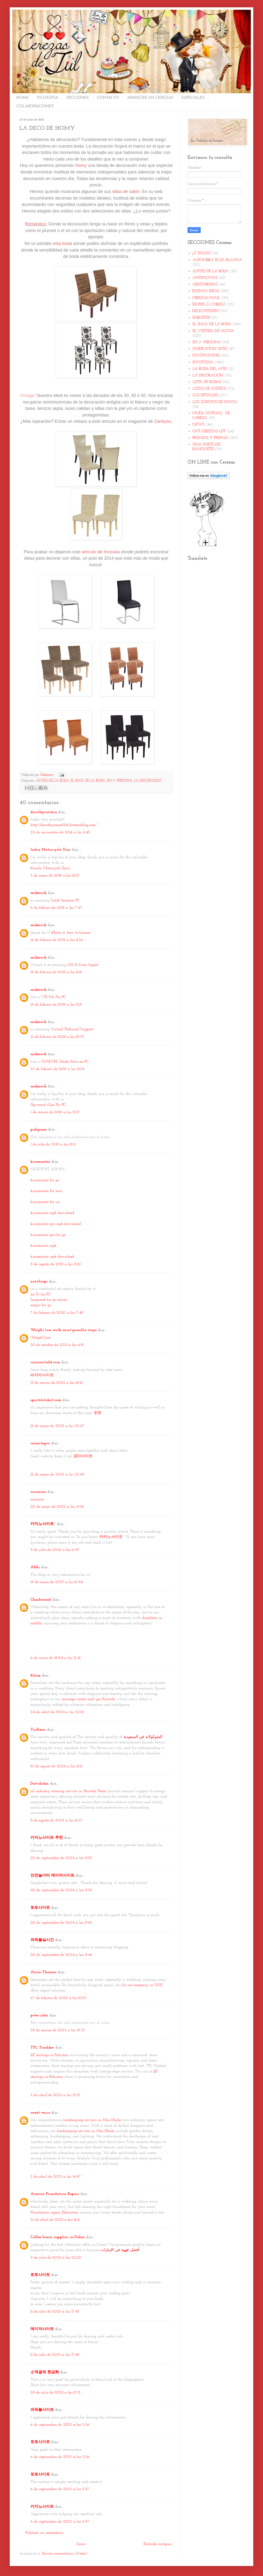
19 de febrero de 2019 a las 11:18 (56, 972)
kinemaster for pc (44, 1180)
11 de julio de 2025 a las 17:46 (54, 2355)
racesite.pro (40, 1443)
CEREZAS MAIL (206, 298)
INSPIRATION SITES (209, 349)
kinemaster (40, 1162)
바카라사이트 (42, 1375)
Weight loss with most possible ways (63, 1330)
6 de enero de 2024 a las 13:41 (55, 1658)
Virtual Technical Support (72, 1029)
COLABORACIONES (35, 106)
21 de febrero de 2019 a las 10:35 (57, 1037)
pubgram (38, 1129)
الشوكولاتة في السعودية (142, 1737)
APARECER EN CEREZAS (150, 98)
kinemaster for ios (45, 1202)
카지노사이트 (111, 1537)
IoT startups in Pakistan (49, 2055)
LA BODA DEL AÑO (209, 369)
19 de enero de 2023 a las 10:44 (56, 1582)
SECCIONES (77, 98)
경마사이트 (83, 1456)
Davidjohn (39, 1784)
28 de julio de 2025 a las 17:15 (55, 2392)
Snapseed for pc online (48, 1300)
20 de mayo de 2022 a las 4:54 (56, 1507)
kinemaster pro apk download (55, 1224)
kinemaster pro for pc (48, 1235)
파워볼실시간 (42, 1940)
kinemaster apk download (52, 1213)
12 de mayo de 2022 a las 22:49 (57, 1474)
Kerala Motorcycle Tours (50, 868)
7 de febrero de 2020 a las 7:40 (57, 1313)
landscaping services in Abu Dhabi (92, 2120)
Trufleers (38, 1730)
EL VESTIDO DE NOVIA (213, 331)
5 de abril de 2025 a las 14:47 (55, 2177)
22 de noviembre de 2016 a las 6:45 (60, 832)
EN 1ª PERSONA (119, 781)
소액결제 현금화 (44, 2372)
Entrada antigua (157, 2544)
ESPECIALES (192, 98)
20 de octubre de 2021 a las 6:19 (57, 1345)
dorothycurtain (43, 812)
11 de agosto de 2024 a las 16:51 (56, 1820)
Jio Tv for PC (40, 1294)
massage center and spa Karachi (88, 1699)
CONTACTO (108, 98)
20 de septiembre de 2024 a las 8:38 (61, 1890)
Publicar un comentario (44, 2533)
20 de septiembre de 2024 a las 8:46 (61, 1955)
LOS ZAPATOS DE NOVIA (214, 402)
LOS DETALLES (205, 395)
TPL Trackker (42, 2048)
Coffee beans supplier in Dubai (57, 2237)
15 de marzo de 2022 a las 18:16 (56, 1383)
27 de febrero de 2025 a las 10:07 (58, 1998)
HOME (22, 98)
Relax (35, 1675)
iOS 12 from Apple (82, 965)
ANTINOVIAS (204, 278)
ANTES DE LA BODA (52, 781)
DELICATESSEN (205, 311)
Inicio (80, 2544)
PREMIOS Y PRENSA (210, 438)
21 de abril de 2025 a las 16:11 (55, 2220)
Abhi (35, 1567)
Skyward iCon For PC (48, 1105)
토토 (98, 1413)
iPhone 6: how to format (70, 933)
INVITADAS (202, 362)
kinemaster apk (43, 1246)
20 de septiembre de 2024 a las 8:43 (61, 1923)
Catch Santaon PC (65, 900)
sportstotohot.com (45, 1400)
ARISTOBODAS (205, 284)
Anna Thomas (43, 1972)
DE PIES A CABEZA (209, 304)
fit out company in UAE (142, 1985)
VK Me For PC (54, 997)
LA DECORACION (147, 781)
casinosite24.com (45, 1362)
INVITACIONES (206, 355)
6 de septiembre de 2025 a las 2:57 (59, 2489)
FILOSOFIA (47, 98)
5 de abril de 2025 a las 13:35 (55, 2095)
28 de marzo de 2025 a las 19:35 (57, 2030)
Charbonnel (40, 1600)
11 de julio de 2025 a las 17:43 (54, 2311)
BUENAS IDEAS (205, 291)
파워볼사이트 (42, 2410)
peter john (39, 2015)
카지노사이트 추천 (46, 1838)
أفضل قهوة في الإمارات (120, 2250)
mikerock (38, 893)
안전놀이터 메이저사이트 (52, 1876)
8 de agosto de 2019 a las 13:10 (55, 1264)
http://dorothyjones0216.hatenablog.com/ (63, 825)
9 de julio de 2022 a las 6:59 (54, 1550)
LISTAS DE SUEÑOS (209, 389)
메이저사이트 (42, 2329)
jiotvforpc (39, 1281)
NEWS (198, 424)
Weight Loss (40, 1338)
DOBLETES (201, 318)
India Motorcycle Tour (50, 850)
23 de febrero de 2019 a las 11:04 (57, 1069)
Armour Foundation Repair (54, 2194)
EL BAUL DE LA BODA (88, 781)
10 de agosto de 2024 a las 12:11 (56, 1766)
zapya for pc (40, 1305)
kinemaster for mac (46, 1191)
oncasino (38, 1492)
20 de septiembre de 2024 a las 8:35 (61, 1858)
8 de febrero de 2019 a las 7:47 (56, 908)
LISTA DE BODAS (206, 382)
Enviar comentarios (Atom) (64, 2554)
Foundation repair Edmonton (54, 2212)
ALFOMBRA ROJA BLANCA (217, 260)
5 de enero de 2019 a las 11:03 (54, 876)
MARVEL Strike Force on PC (65, 1062)
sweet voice (40, 2113)
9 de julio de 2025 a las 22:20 (55, 2258)
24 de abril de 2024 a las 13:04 (57, 1712)
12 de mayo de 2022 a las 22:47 (57, 1426)
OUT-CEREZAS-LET (208, 431)
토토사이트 (40, 1908)
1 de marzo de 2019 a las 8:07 (55, 1112)
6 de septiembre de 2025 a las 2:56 (59, 2425)
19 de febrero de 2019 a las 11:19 (56, 1005)
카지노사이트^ (43, 1524)
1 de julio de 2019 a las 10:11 (52, 1144)
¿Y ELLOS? (201, 253)
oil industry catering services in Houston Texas (68, 1791)
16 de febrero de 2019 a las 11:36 (56, 940)
